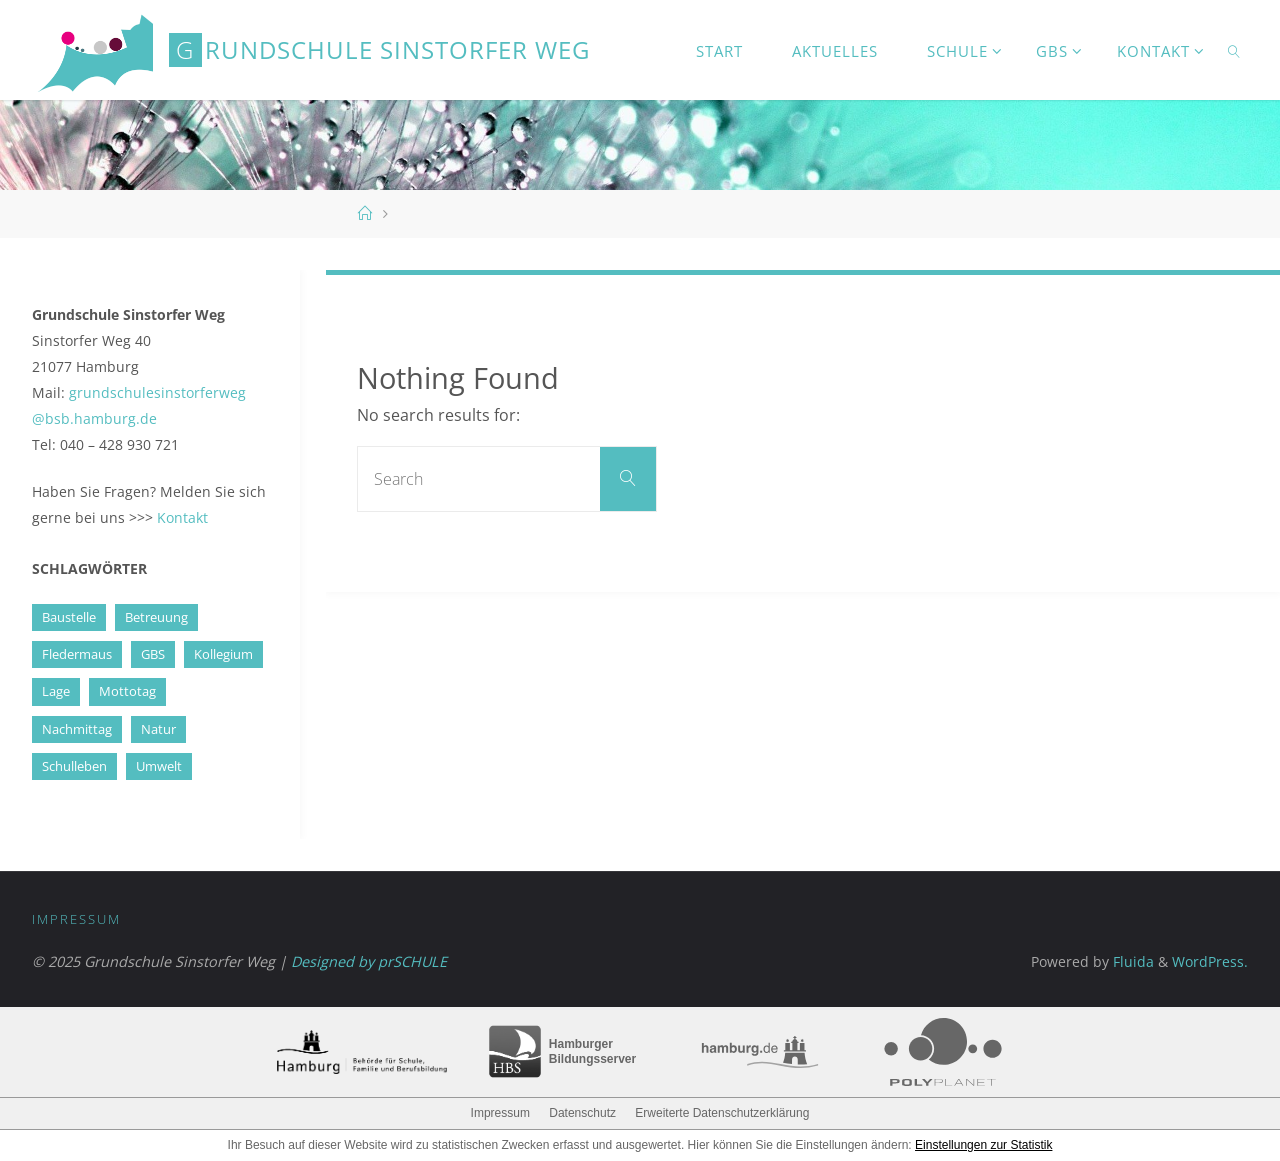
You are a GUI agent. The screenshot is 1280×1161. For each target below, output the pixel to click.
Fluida (1131, 961)
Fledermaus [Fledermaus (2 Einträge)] (77, 654)
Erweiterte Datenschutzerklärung (722, 1113)
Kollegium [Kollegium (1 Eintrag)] (223, 654)
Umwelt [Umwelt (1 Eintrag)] (159, 766)
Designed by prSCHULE (369, 961)
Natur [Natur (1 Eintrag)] (158, 729)
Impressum (76, 919)
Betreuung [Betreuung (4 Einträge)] (156, 617)
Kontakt (182, 517)
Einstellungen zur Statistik (983, 1145)
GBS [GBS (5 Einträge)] (153, 654)
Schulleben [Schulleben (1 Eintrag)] (74, 766)
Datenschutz (582, 1113)
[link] (1234, 50)
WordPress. (1210, 961)
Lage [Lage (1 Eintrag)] (56, 691)
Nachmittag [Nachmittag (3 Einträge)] (77, 729)
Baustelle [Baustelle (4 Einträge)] (69, 617)
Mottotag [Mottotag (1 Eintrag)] (127, 691)
